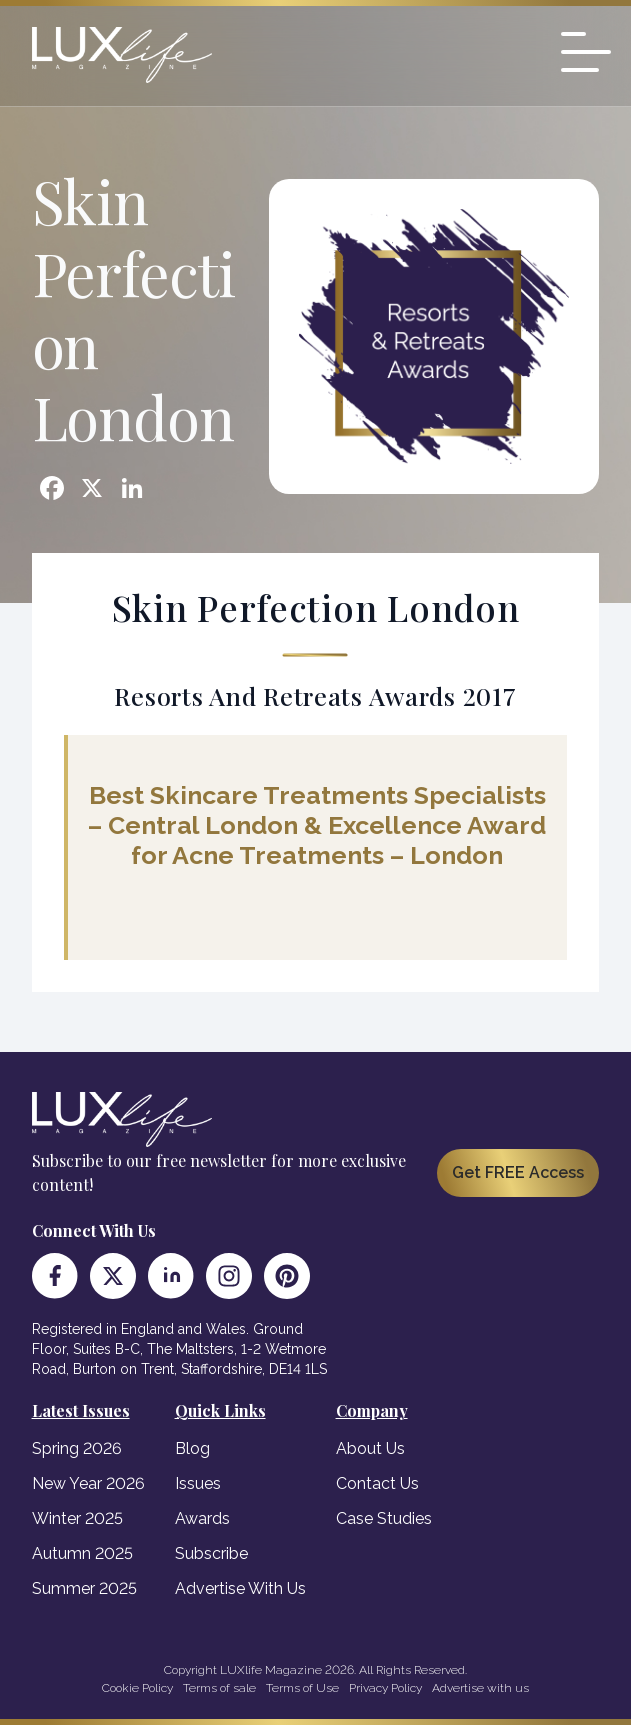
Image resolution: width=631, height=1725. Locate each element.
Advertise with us (480, 1688)
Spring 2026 (77, 1448)
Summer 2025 (84, 1588)
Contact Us (377, 1483)
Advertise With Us (240, 1588)
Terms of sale (219, 1688)
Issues (198, 1483)
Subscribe (211, 1553)
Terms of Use (302, 1688)
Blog (192, 1448)
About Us (370, 1448)
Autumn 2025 (82, 1553)
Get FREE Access (518, 1172)
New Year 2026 (88, 1483)
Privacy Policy (385, 1688)
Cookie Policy (137, 1688)
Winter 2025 (77, 1518)
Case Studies (384, 1518)
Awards (202, 1518)
